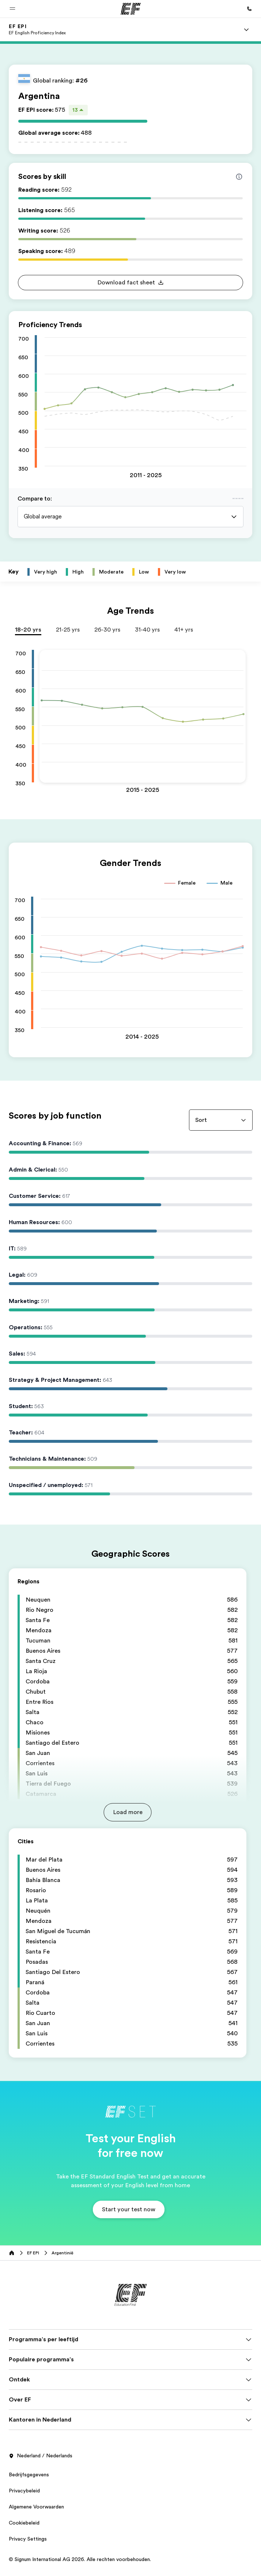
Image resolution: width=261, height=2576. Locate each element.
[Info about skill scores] (239, 176)
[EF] (131, 9)
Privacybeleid (24, 2490)
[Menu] (246, 29)
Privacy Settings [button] (28, 2539)
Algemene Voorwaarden (36, 2507)
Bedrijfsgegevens (29, 2474)
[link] (37, 29)
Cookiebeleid (24, 2523)
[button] (12, 9)
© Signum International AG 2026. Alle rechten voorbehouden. (80, 2559)
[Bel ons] (249, 9)
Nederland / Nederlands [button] (40, 2456)
